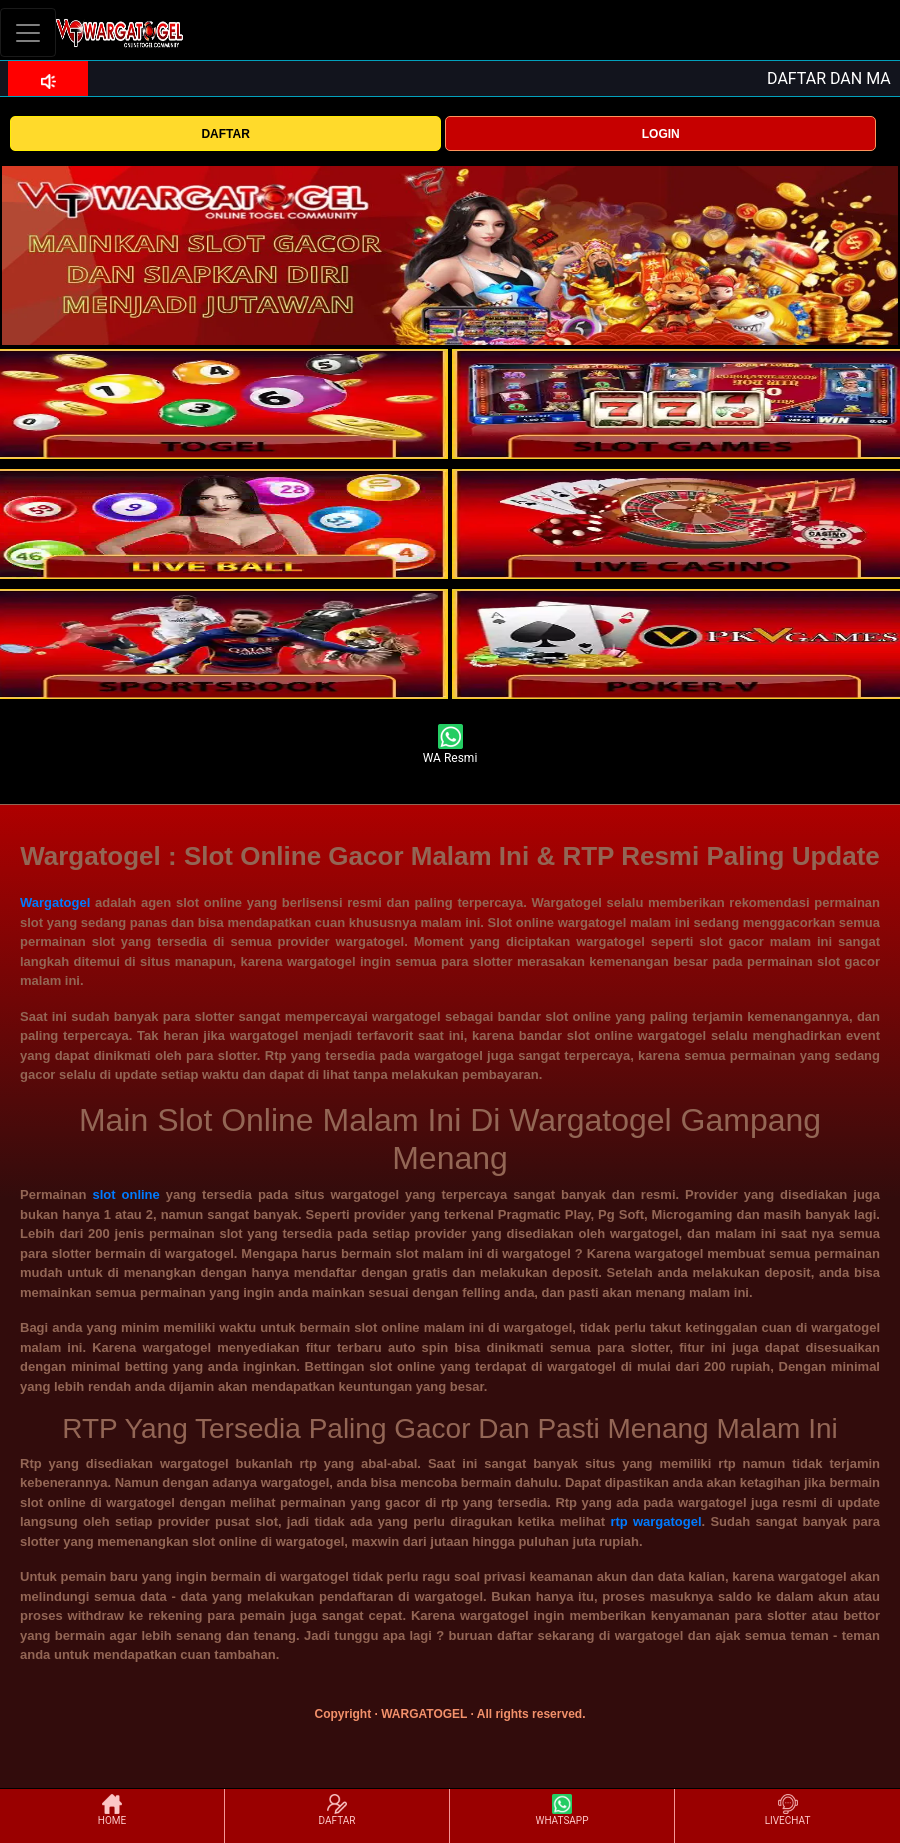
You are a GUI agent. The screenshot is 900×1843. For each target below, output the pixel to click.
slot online (125, 1194)
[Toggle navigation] (28, 32)
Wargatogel (55, 902)
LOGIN (661, 134)
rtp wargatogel (655, 1521)
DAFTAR (225, 134)
